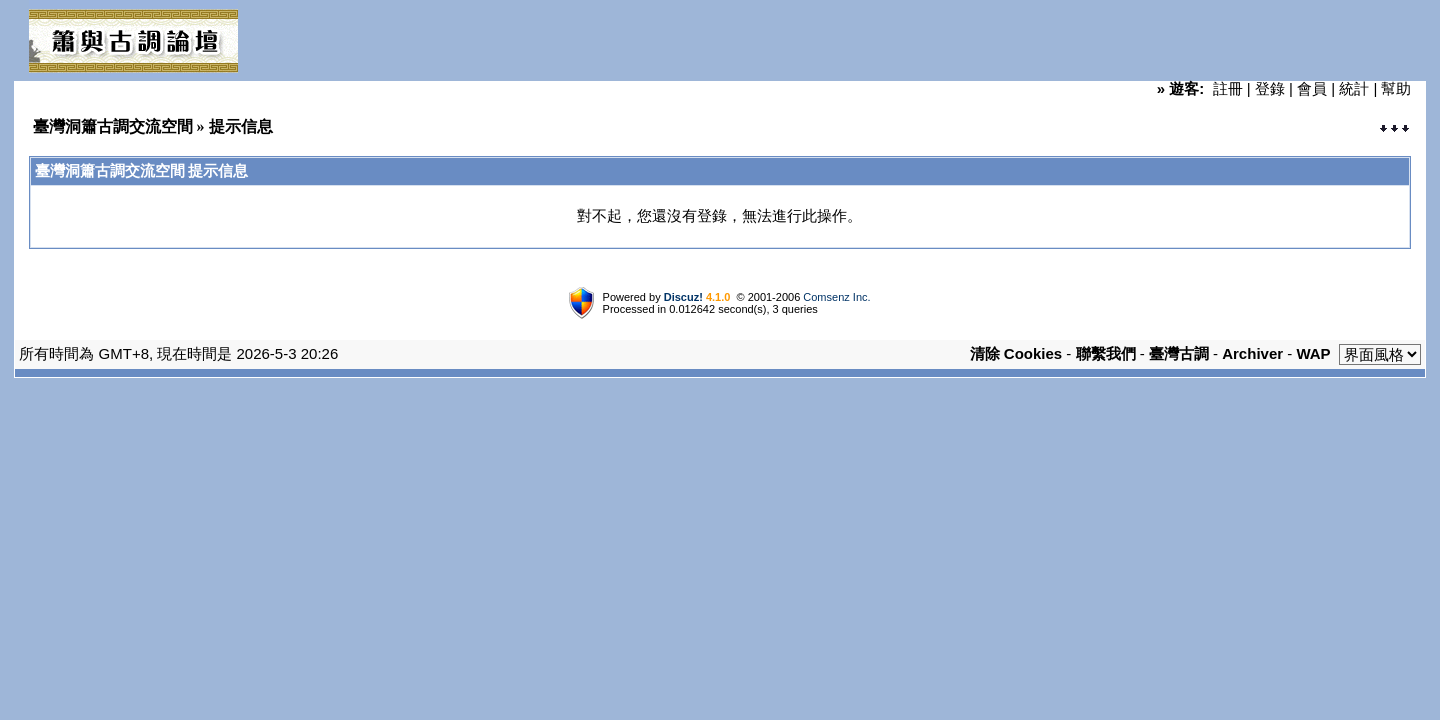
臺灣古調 (1179, 353)
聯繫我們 (1106, 353)
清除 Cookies (1016, 353)
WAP (1313, 353)
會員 (1312, 88)
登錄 (1270, 88)
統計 (1354, 88)
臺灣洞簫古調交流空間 (113, 126)
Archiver (1252, 353)
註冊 (1228, 88)
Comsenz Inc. (836, 297)
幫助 (1396, 88)
